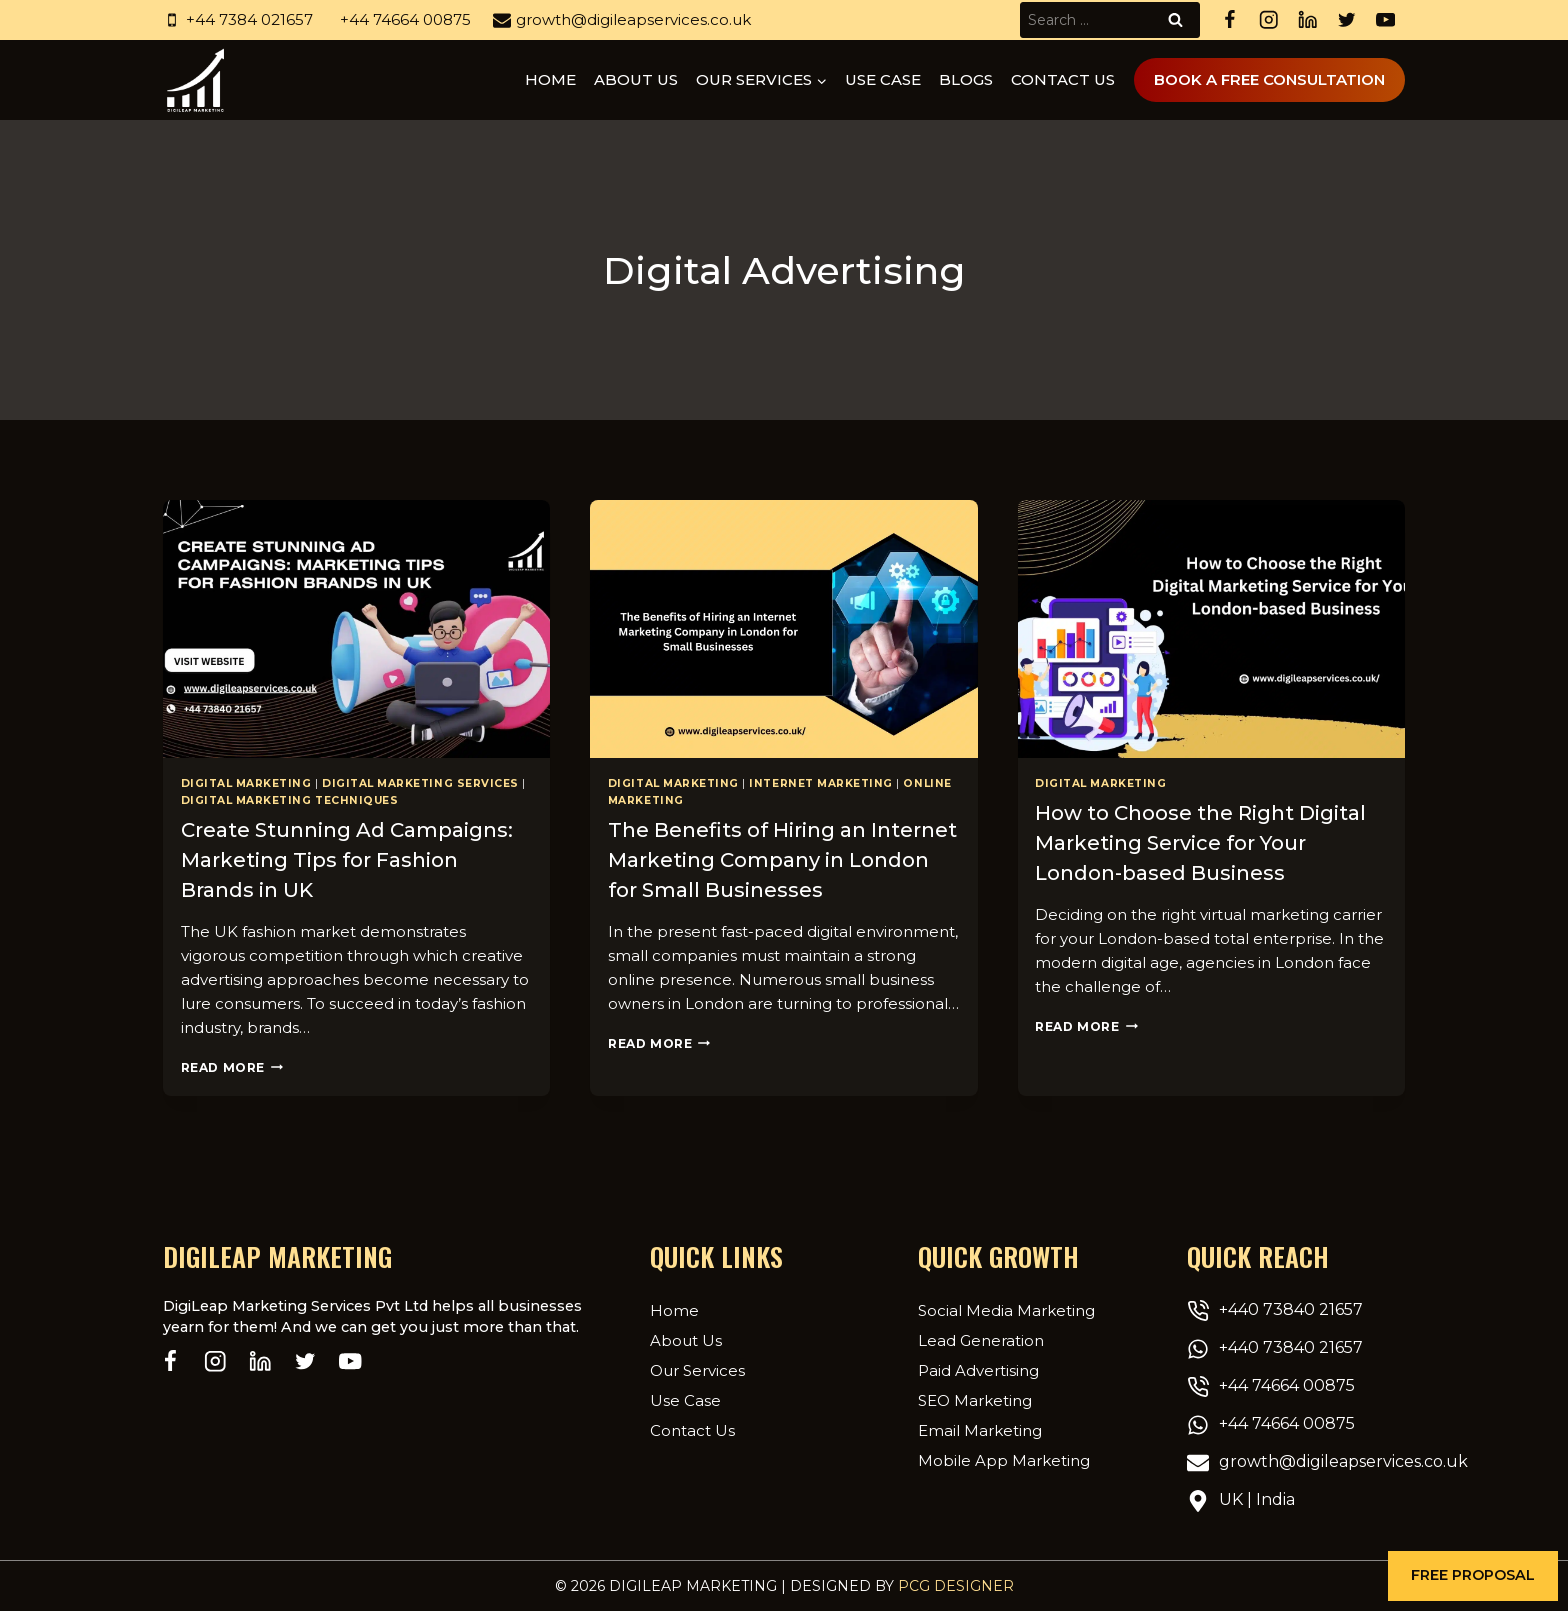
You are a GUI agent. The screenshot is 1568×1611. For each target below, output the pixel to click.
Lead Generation (981, 1340)
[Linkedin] (1307, 20)
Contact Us (1063, 79)
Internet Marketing (820, 783)
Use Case (883, 79)
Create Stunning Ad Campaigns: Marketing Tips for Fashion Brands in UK (347, 860)
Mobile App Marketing (1004, 1460)
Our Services (697, 1370)
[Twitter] (1346, 20)
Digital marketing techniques (290, 800)
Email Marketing (980, 1430)
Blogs (966, 79)
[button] (1473, 1576)
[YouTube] (1385, 20)
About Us (686, 1340)
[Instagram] (1268, 20)
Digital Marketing (246, 783)
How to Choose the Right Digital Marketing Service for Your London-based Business (1200, 843)
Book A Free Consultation (1269, 79)
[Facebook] (1229, 20)
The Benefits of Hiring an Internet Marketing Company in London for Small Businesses (782, 860)
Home (550, 79)
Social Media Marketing (1006, 1310)
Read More (232, 1067)
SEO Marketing (975, 1400)
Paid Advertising (978, 1370)
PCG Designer (956, 1586)
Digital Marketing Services (420, 783)
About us (636, 79)
